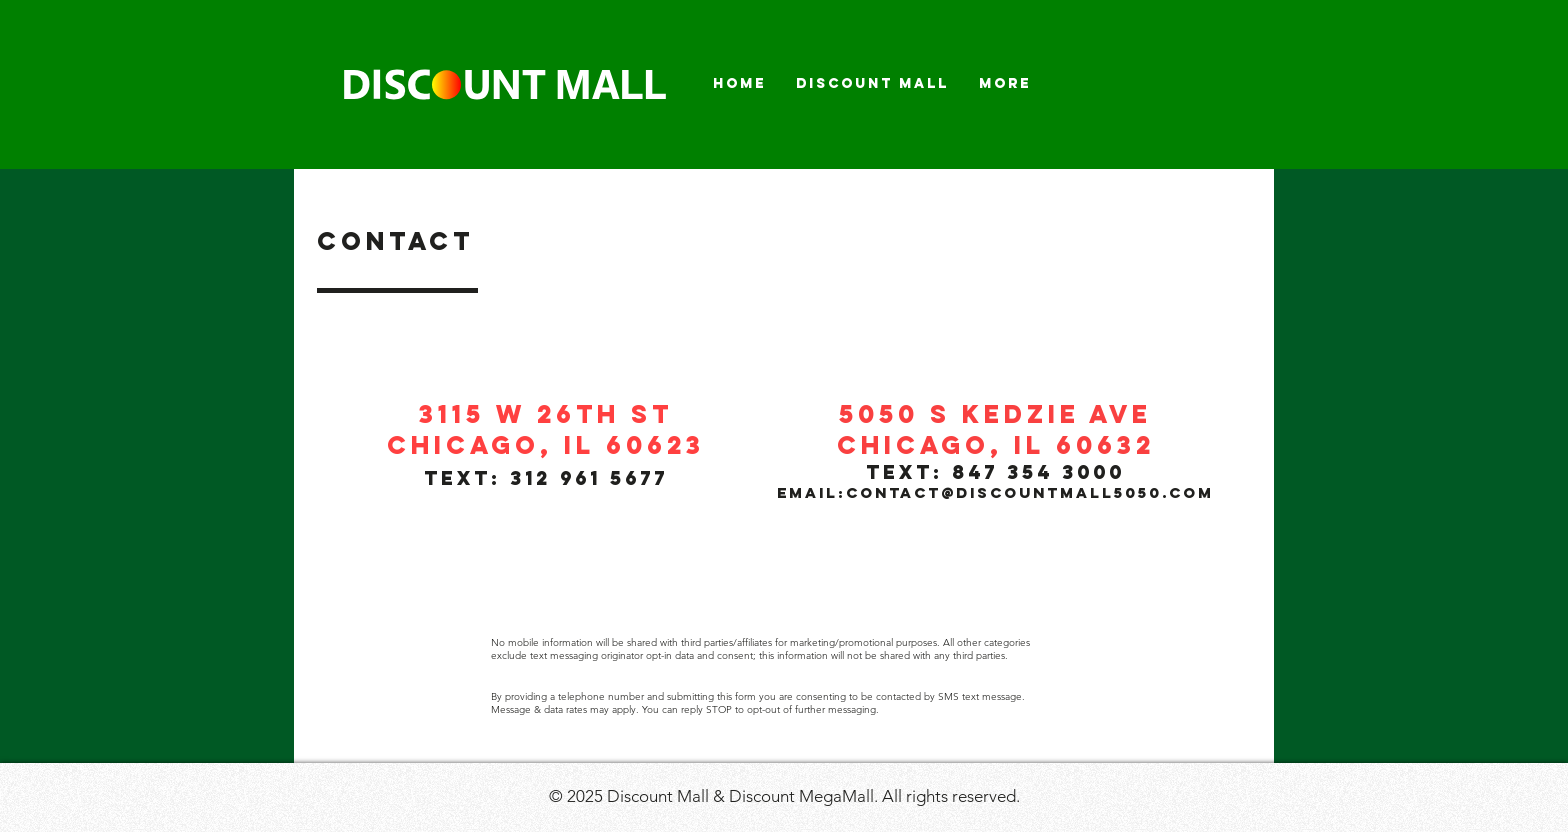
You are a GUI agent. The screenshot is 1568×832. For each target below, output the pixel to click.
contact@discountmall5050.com (1030, 492)
